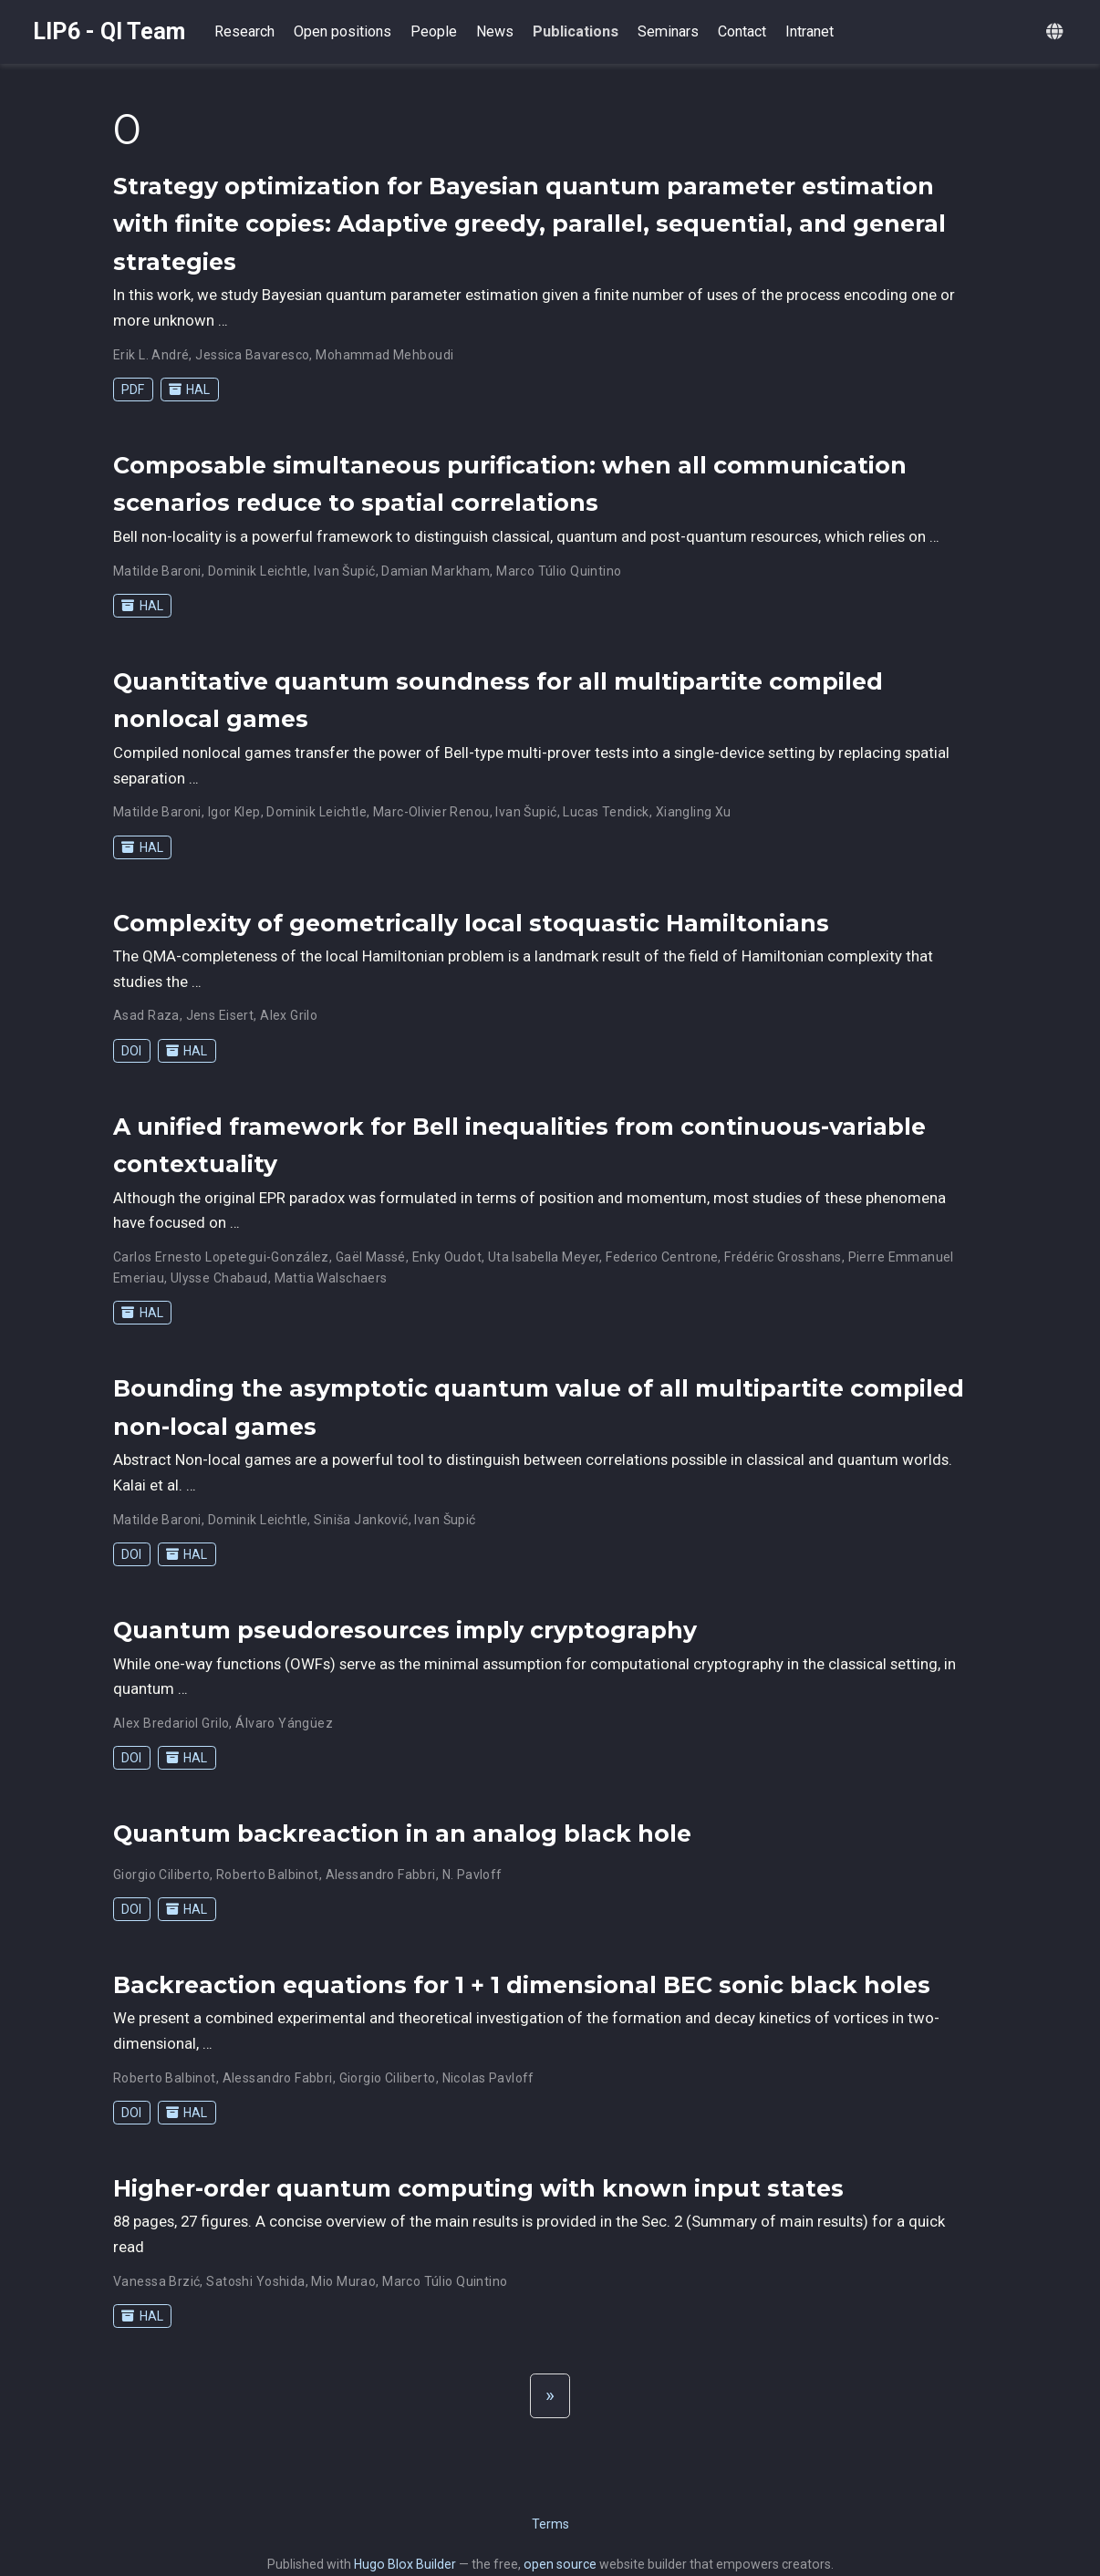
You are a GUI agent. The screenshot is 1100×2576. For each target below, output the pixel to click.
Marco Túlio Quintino (558, 571)
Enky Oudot (447, 1257)
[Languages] (1056, 32)
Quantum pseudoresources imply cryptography (405, 1630)
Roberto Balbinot (267, 1874)
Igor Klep (234, 812)
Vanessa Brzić (156, 2281)
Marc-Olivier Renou (431, 812)
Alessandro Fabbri (381, 1874)
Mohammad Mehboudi (384, 355)
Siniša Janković (361, 1519)
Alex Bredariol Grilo (171, 1723)
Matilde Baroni (157, 571)
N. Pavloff (472, 1874)
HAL (189, 389)
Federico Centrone (662, 1257)
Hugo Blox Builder (405, 2564)
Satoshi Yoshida (255, 2281)
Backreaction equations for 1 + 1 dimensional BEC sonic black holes (521, 1985)
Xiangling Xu (694, 812)
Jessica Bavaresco (252, 355)
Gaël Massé (371, 1257)
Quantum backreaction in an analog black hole (402, 1833)
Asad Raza (146, 1015)
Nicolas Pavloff (488, 2078)
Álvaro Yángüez (284, 1723)
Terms (550, 2524)
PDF (132, 389)
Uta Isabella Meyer (544, 1257)
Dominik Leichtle (258, 571)
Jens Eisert (220, 1015)
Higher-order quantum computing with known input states (478, 2188)
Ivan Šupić (344, 571)
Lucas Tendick (606, 812)
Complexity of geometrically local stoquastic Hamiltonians (471, 923)
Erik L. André (151, 355)
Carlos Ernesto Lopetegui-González (221, 1257)
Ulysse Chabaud (219, 1278)
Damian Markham (435, 571)
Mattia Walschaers (331, 1278)
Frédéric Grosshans (783, 1257)
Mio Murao (343, 2281)
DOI (131, 1051)
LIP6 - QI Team (109, 31)
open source (560, 2564)
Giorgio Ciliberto (161, 1874)
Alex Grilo (288, 1015)
